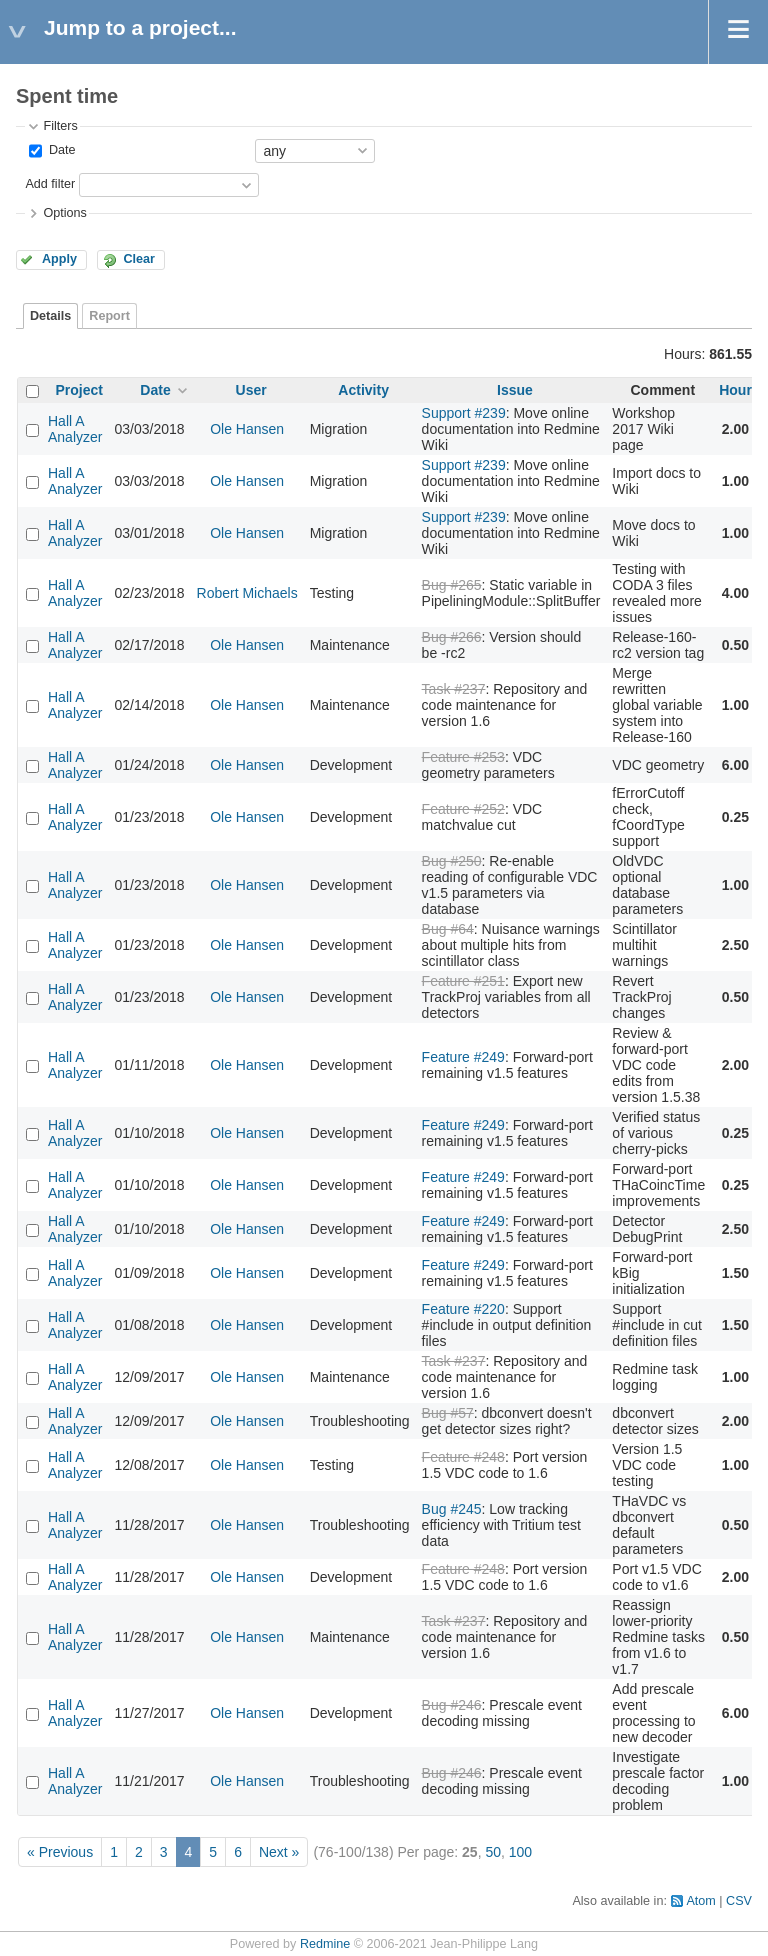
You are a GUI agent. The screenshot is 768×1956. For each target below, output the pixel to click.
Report (109, 316)
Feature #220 (463, 1309)
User (251, 390)
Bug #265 (452, 585)
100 (520, 1852)
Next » (279, 1852)
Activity (363, 390)
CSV (739, 1901)
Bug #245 (452, 1509)
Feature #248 (463, 1457)
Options (64, 213)
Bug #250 (452, 861)
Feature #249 (463, 1057)
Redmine (325, 1944)
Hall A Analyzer (75, 429)
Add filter (50, 184)
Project (79, 390)
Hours (739, 390)
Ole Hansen (247, 429)
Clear (139, 259)
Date (60, 150)
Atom (700, 1901)
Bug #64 (448, 929)
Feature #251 (463, 981)
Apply (59, 259)
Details (50, 316)
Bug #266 (452, 637)
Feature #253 (463, 757)
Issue (515, 390)
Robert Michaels (247, 593)
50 (493, 1852)
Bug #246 (452, 1705)
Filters (60, 126)
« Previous (60, 1852)
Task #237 (454, 689)
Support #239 (464, 413)
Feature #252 (463, 809)
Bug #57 (448, 1413)
